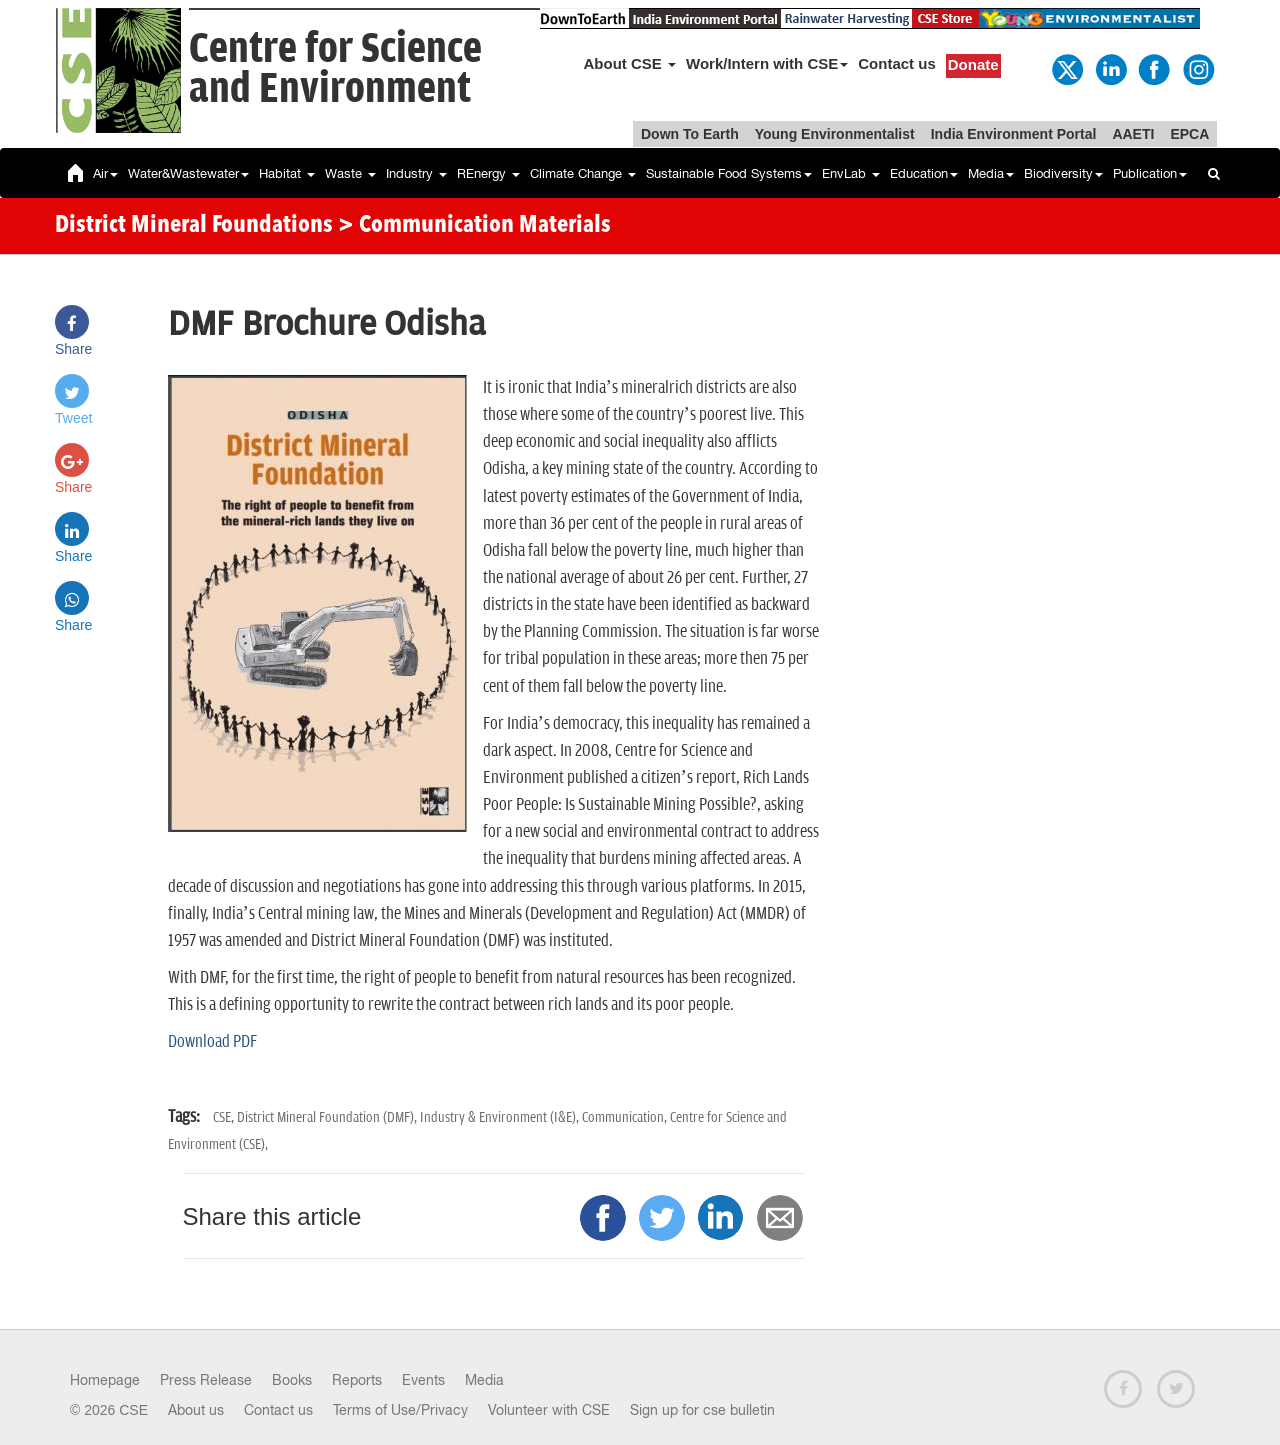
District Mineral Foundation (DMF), (328, 1117)
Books (292, 1380)
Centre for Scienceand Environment (335, 69)
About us (196, 1410)
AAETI (1133, 134)
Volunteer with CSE (549, 1410)
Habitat (287, 173)
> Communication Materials (474, 226)
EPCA (1189, 134)
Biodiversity (1063, 173)
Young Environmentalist (835, 134)
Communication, (626, 1117)
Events (423, 1380)
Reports (357, 1380)
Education (924, 173)
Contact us (897, 63)
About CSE (630, 63)
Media (991, 173)
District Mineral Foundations (194, 226)
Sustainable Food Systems (729, 173)
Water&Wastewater (188, 173)
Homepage (105, 1380)
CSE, (225, 1117)
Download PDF (212, 1042)
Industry (416, 173)
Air (105, 173)
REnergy (488, 173)
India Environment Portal (1014, 134)
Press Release (206, 1380)
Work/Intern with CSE (767, 63)
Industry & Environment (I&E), (501, 1117)
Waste (350, 173)
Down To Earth (690, 134)
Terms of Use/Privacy (400, 1410)
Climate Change (583, 173)
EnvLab (851, 173)
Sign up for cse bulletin (702, 1410)
